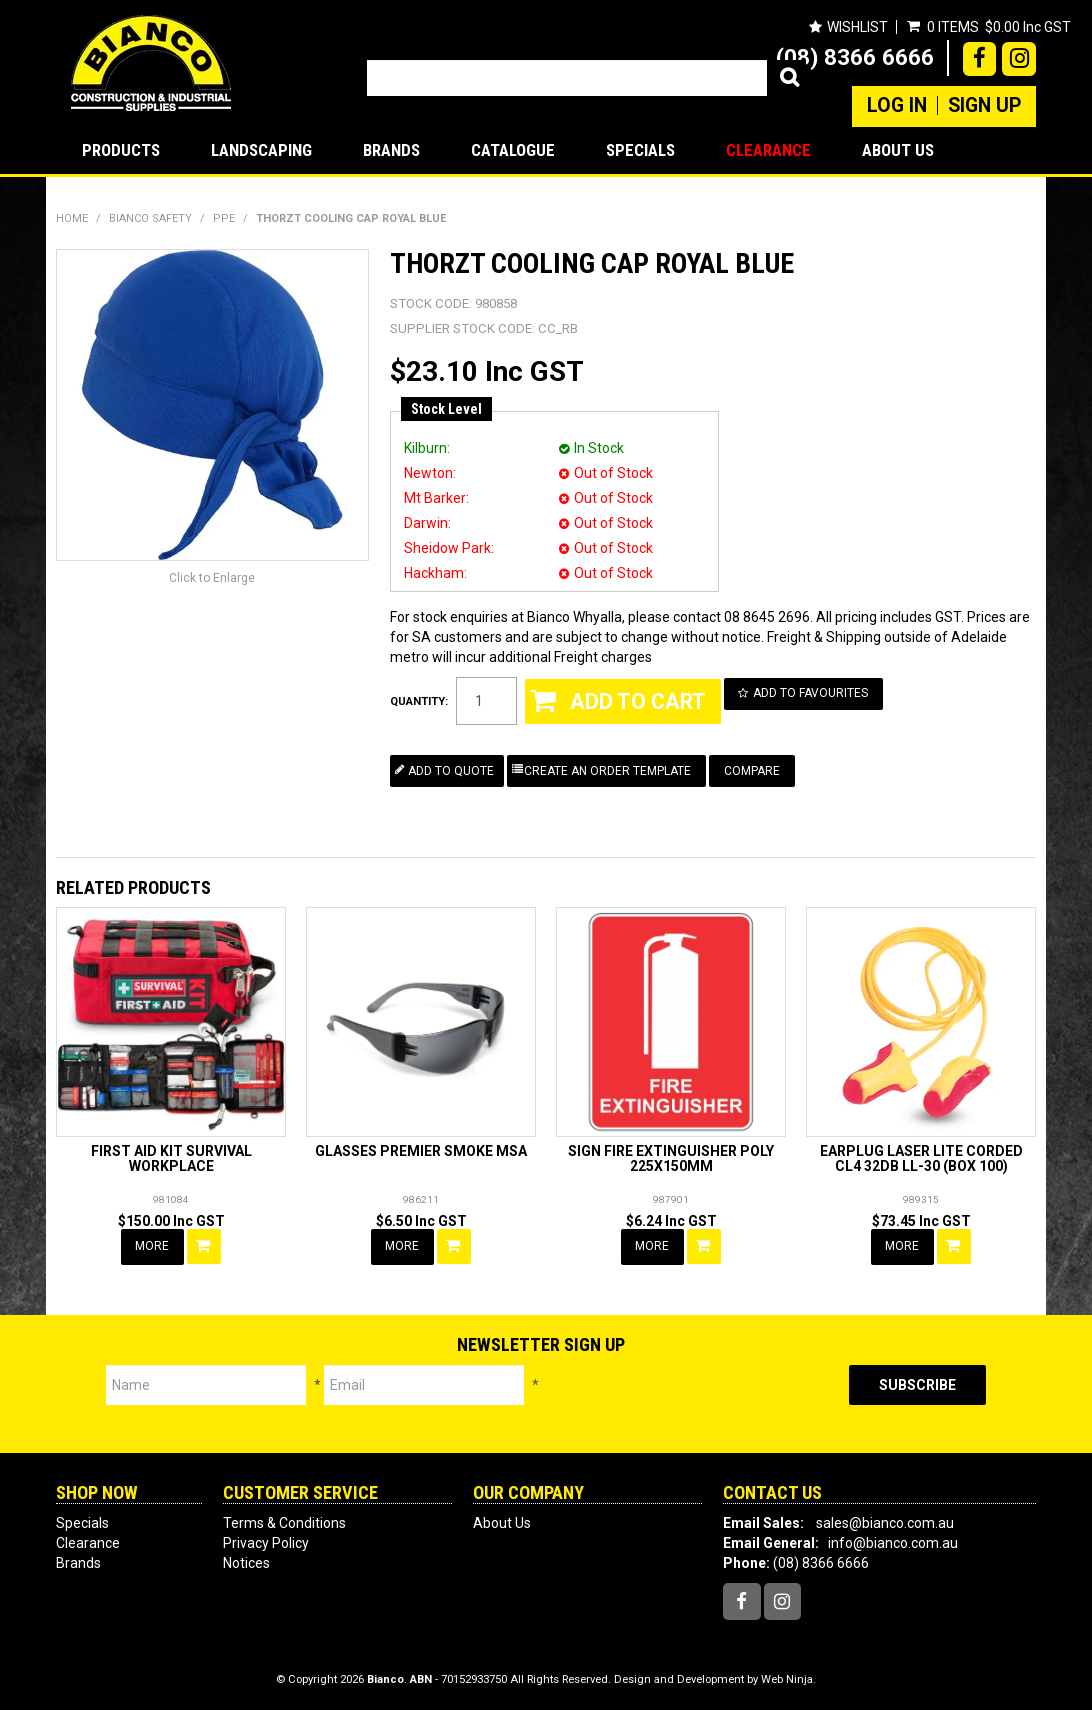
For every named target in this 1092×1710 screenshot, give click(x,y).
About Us (898, 150)
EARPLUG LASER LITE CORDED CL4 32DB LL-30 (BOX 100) (921, 1158)
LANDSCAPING (261, 150)
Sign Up (984, 106)
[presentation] (694, 1404)
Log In (897, 106)
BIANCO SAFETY (150, 218)
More (153, 1246)
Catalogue (513, 150)
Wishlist (856, 27)
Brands (391, 150)
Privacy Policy (266, 1542)
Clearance (768, 150)
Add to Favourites (811, 693)
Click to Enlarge (212, 578)
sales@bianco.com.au (885, 1522)
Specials (640, 150)
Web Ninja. (788, 1679)
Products (121, 150)
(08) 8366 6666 (855, 57)
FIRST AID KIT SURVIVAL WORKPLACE (171, 1158)
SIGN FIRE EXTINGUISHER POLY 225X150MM (671, 1158)
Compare (753, 770)
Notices (246, 1562)
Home (72, 218)
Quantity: (419, 701)
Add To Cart (205, 1246)
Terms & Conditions (284, 1522)
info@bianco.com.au (893, 1542)
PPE (224, 218)
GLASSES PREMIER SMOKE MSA (421, 1151)
